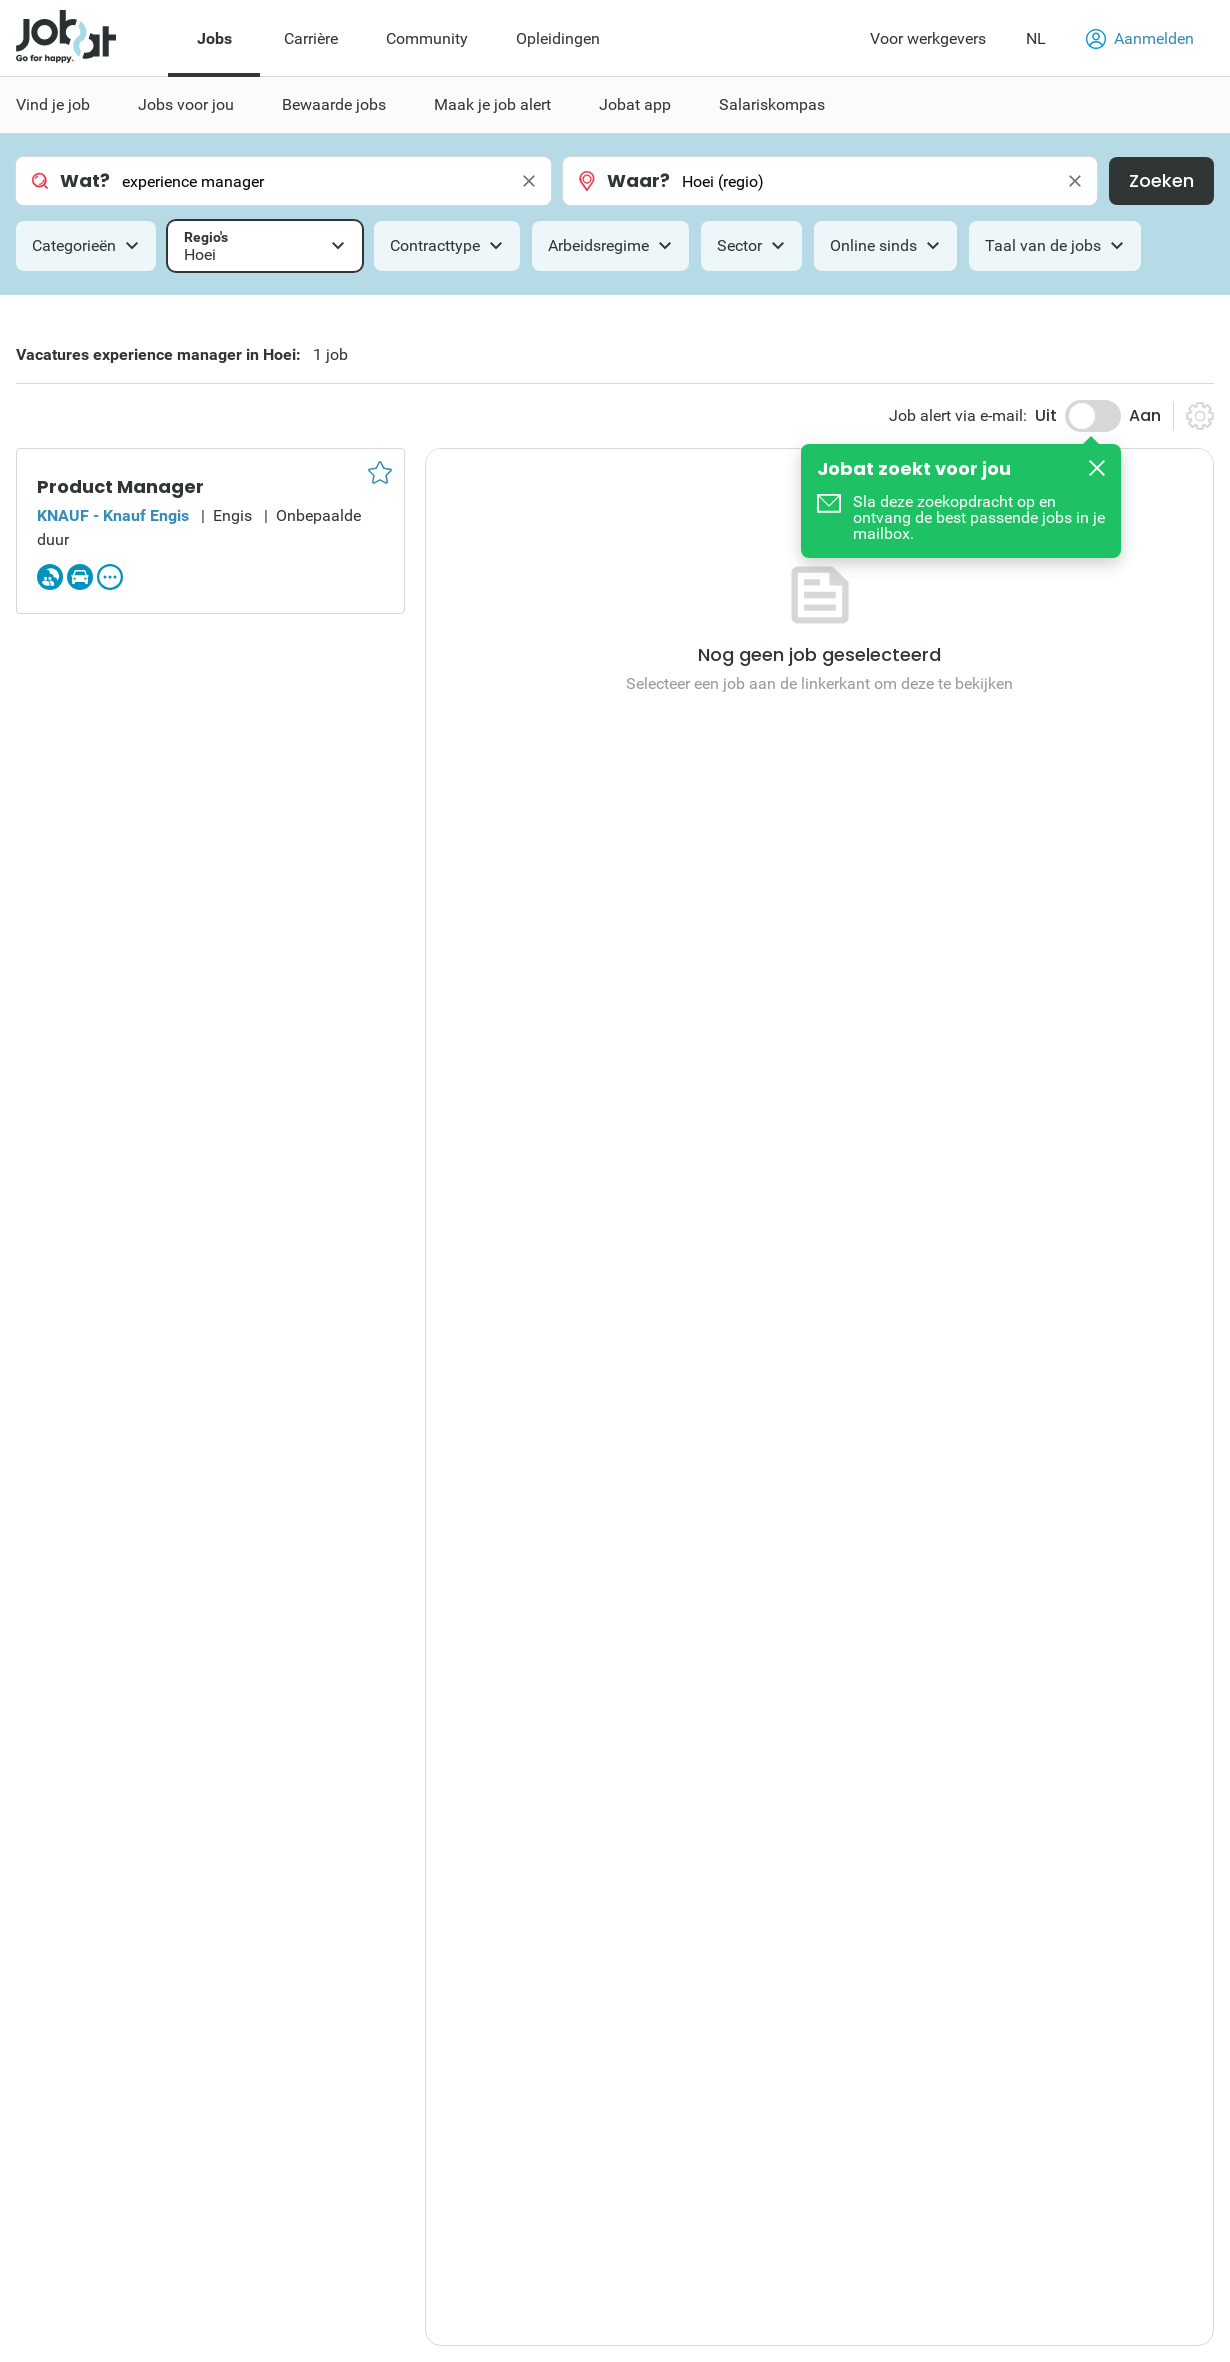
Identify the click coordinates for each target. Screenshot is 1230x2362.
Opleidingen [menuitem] (558, 38)
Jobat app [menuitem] (635, 104)
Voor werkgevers (928, 38)
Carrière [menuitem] (311, 38)
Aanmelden (1140, 39)
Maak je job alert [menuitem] (492, 104)
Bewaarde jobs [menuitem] (334, 104)
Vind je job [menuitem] (53, 104)
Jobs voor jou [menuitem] (186, 104)
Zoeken (1161, 180)
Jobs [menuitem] (214, 38)
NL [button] (1036, 38)
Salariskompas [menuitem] (772, 104)
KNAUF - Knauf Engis (113, 515)
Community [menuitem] (427, 38)
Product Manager (120, 486)
